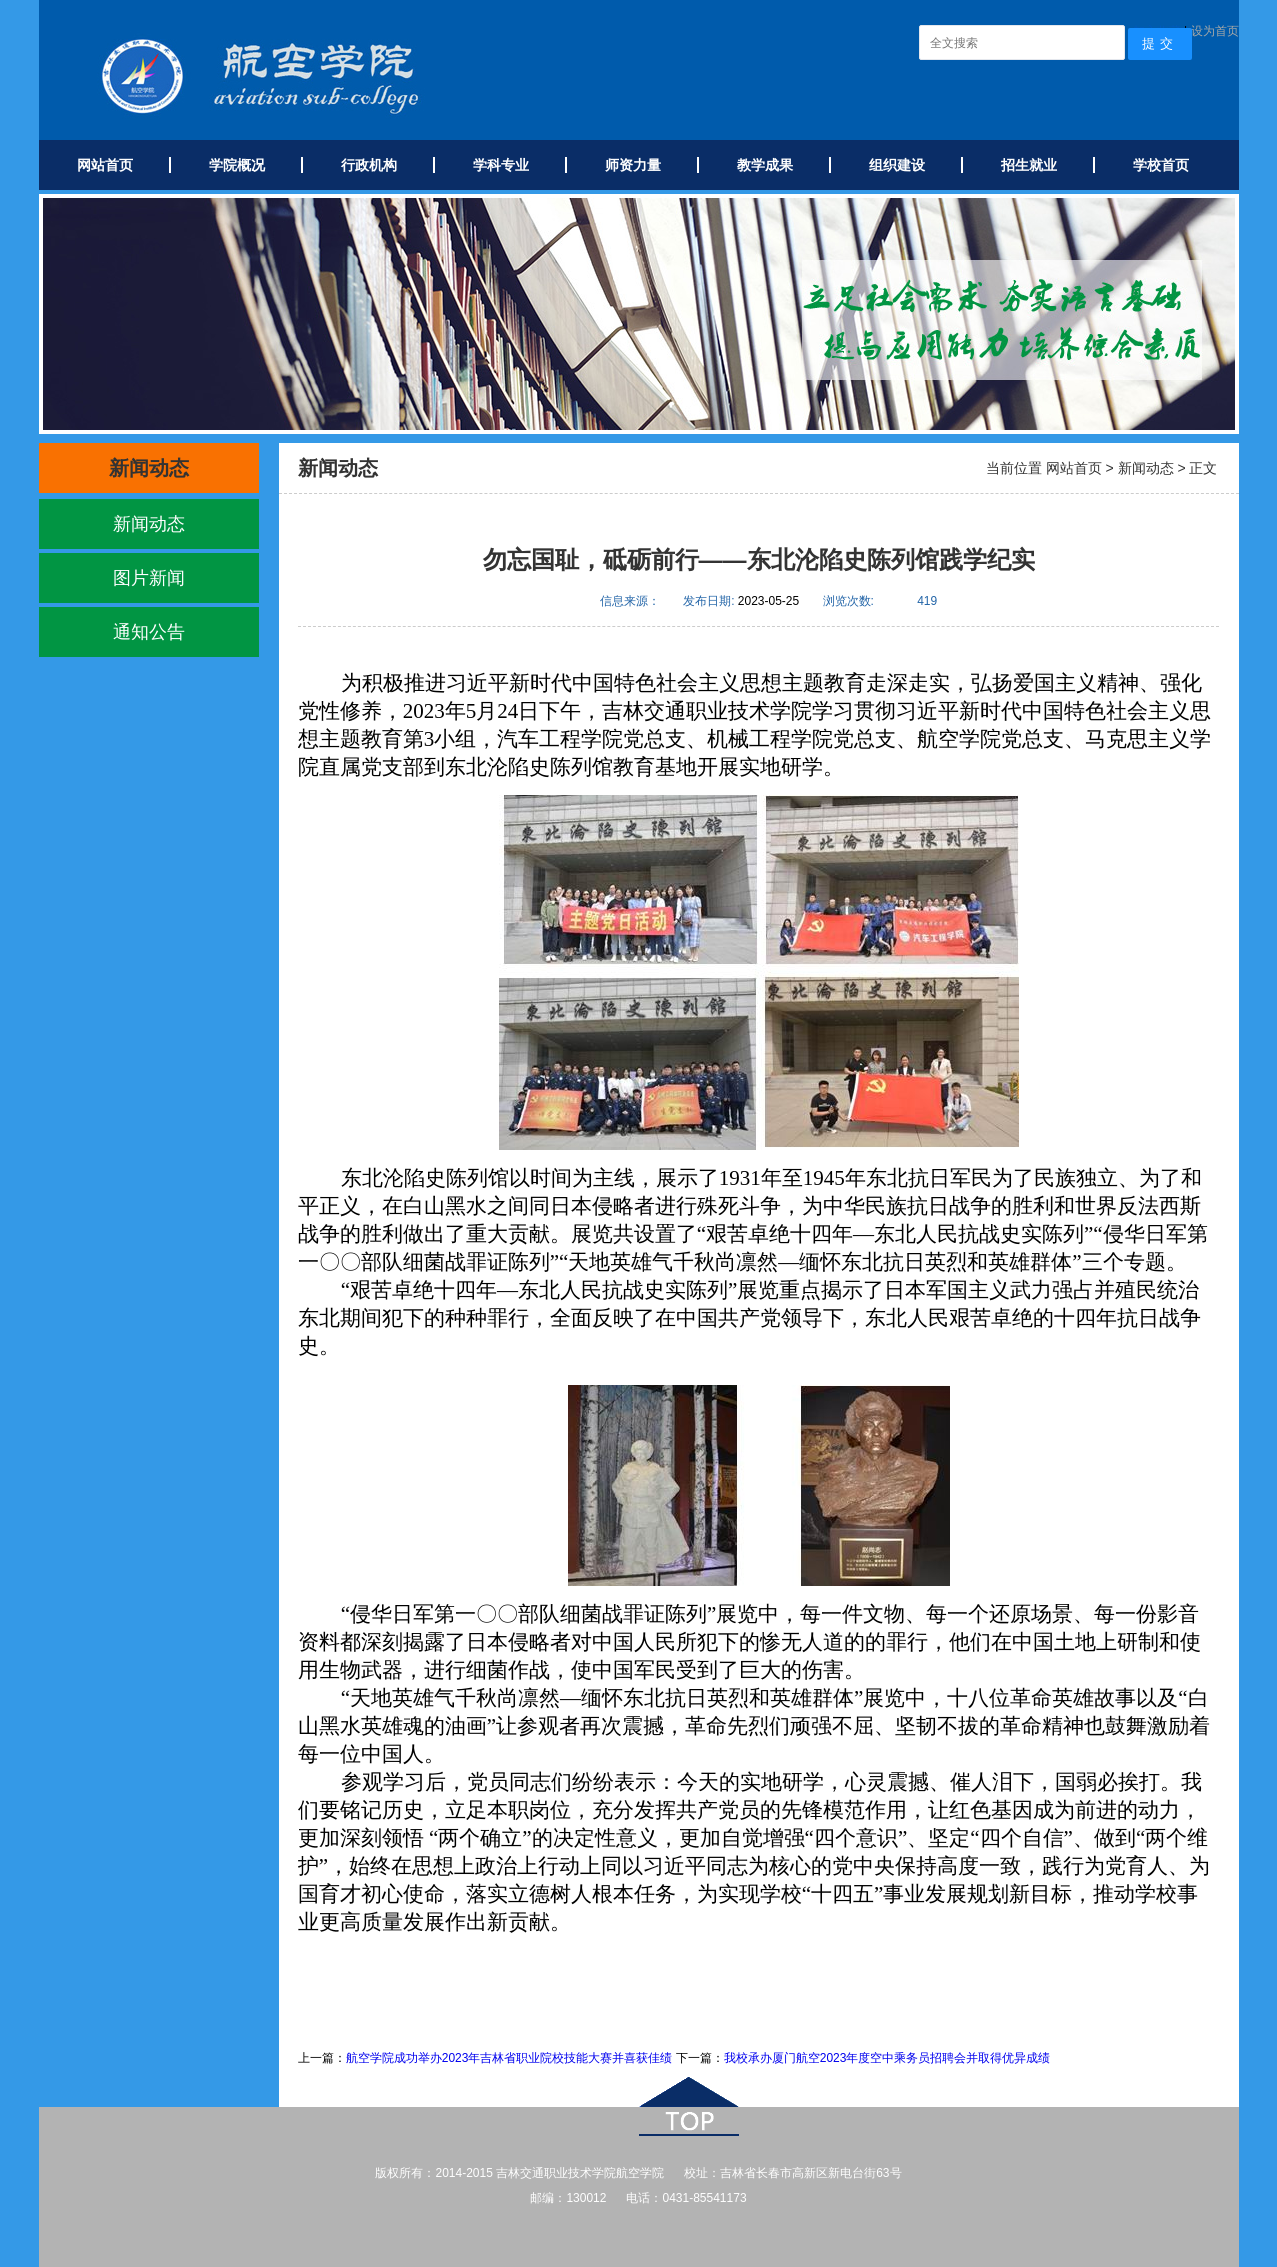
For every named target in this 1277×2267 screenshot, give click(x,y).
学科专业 (501, 165)
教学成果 (765, 165)
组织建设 (897, 165)
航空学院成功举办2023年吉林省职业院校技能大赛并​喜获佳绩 (511, 2058)
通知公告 (149, 632)
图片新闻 (149, 578)
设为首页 (1215, 31)
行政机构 (369, 165)
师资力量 (633, 165)
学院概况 (237, 165)
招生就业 (1029, 165)
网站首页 (105, 165)
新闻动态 (149, 524)
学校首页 (1161, 165)
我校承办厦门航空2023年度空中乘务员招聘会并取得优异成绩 (887, 2058)
